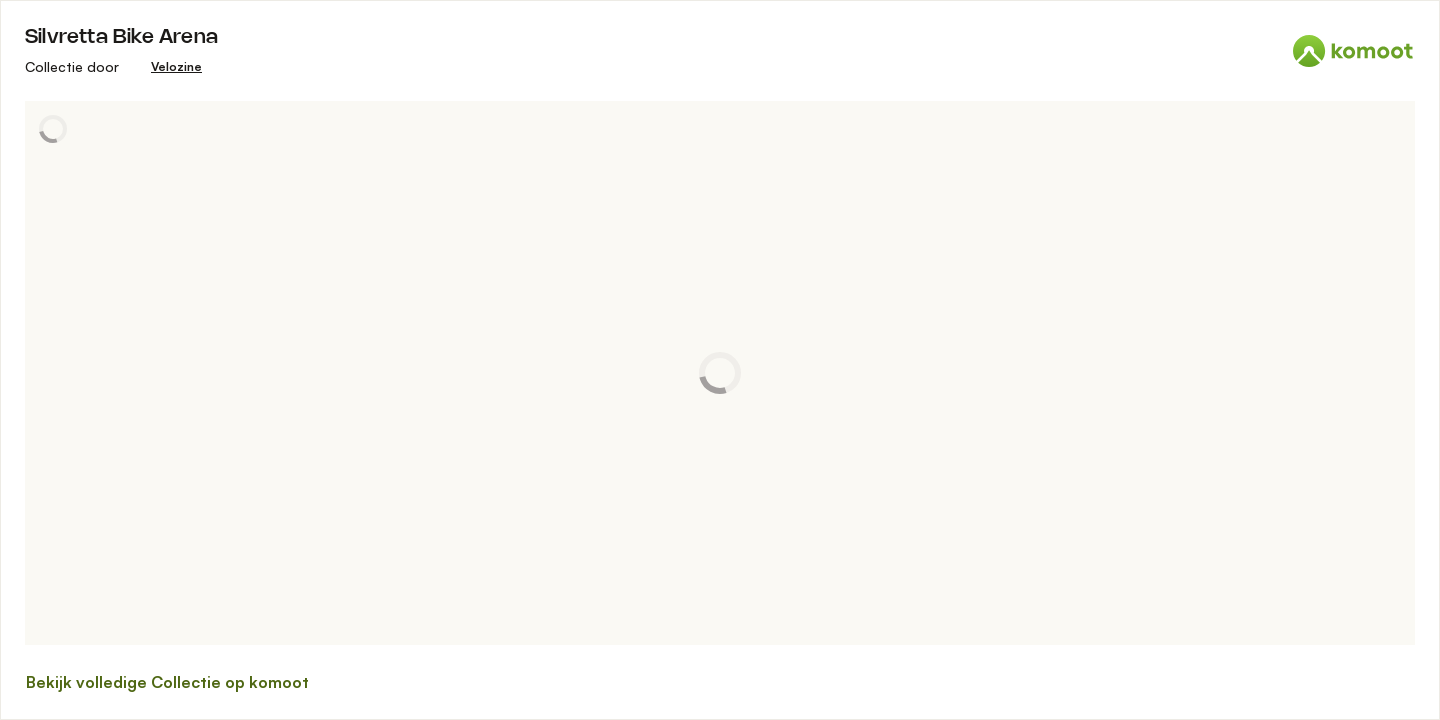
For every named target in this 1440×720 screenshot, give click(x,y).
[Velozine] (176, 67)
